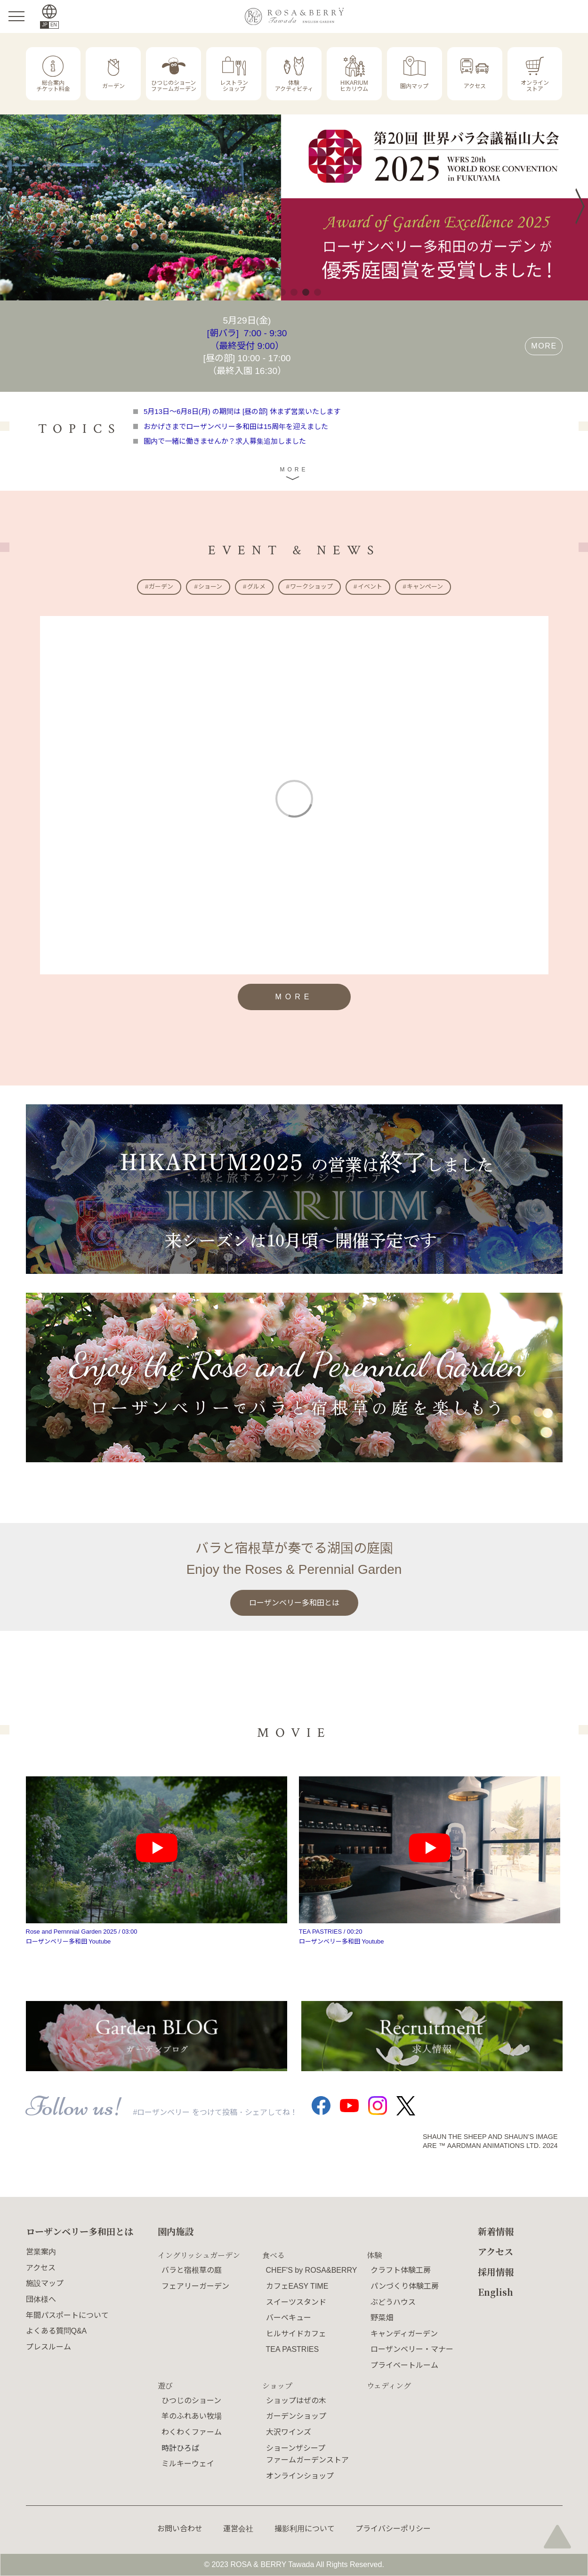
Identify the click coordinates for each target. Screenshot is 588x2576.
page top (557, 2535)
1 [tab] (270, 292)
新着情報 (496, 2231)
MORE (543, 346)
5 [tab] (317, 292)
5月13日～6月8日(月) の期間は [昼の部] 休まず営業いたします (242, 411)
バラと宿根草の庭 (191, 2270)
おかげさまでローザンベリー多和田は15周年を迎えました (236, 426)
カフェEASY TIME (297, 2286)
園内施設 (175, 2231)
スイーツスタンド (296, 2302)
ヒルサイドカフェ (296, 2334)
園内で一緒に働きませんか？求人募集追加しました (225, 441)
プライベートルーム (404, 2365)
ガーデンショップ (296, 2416)
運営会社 (238, 2529)
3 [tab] (294, 292)
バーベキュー (288, 2318)
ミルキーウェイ (187, 2464)
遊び (165, 2385)
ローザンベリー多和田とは (294, 1603)
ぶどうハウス (393, 2302)
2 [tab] (282, 292)
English (495, 2291)
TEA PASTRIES (292, 2349)
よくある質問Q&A (56, 2331)
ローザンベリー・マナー (412, 2349)
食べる (273, 2255)
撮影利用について (304, 2529)
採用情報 (496, 2271)
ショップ (277, 2385)
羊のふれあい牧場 (191, 2416)
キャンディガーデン (404, 2334)
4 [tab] (305, 292)
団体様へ (41, 2299)
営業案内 (41, 2252)
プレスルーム (48, 2347)
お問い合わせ (179, 2529)
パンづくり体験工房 (405, 2286)
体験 (374, 2255)
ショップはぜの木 (296, 2401)
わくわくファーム (191, 2432)
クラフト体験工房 (401, 2270)
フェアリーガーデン (195, 2286)
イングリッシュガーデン (199, 2255)
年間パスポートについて (67, 2315)
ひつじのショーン (191, 2401)
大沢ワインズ (288, 2432)
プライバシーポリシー (393, 2529)
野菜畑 (382, 2318)
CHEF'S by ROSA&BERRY (311, 2270)
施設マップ (45, 2283)
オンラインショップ (300, 2476)
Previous (12, 206)
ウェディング (389, 2385)
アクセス (41, 2268)
